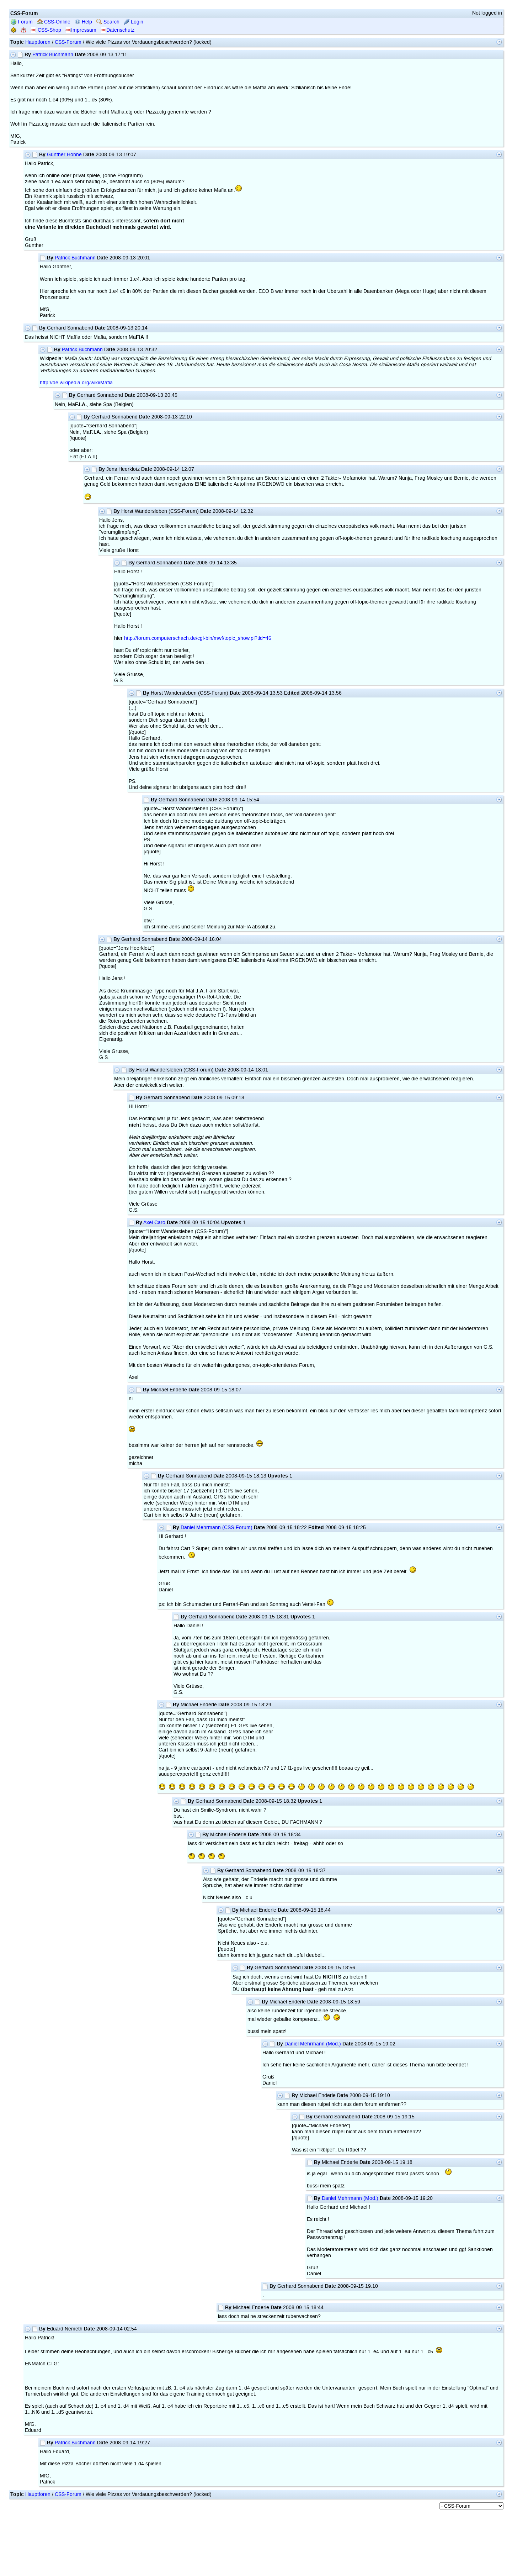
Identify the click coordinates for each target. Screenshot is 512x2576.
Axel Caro (154, 1222)
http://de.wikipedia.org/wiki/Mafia (76, 383)
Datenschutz (117, 30)
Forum (22, 22)
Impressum (80, 30)
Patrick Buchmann (52, 55)
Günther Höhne (64, 155)
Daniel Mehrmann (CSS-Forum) (216, 1527)
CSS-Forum (68, 42)
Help (83, 22)
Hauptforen (37, 42)
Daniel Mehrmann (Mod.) (312, 2044)
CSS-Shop (46, 30)
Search (107, 22)
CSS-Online (53, 22)
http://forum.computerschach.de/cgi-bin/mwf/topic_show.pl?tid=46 (197, 638)
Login (133, 22)
